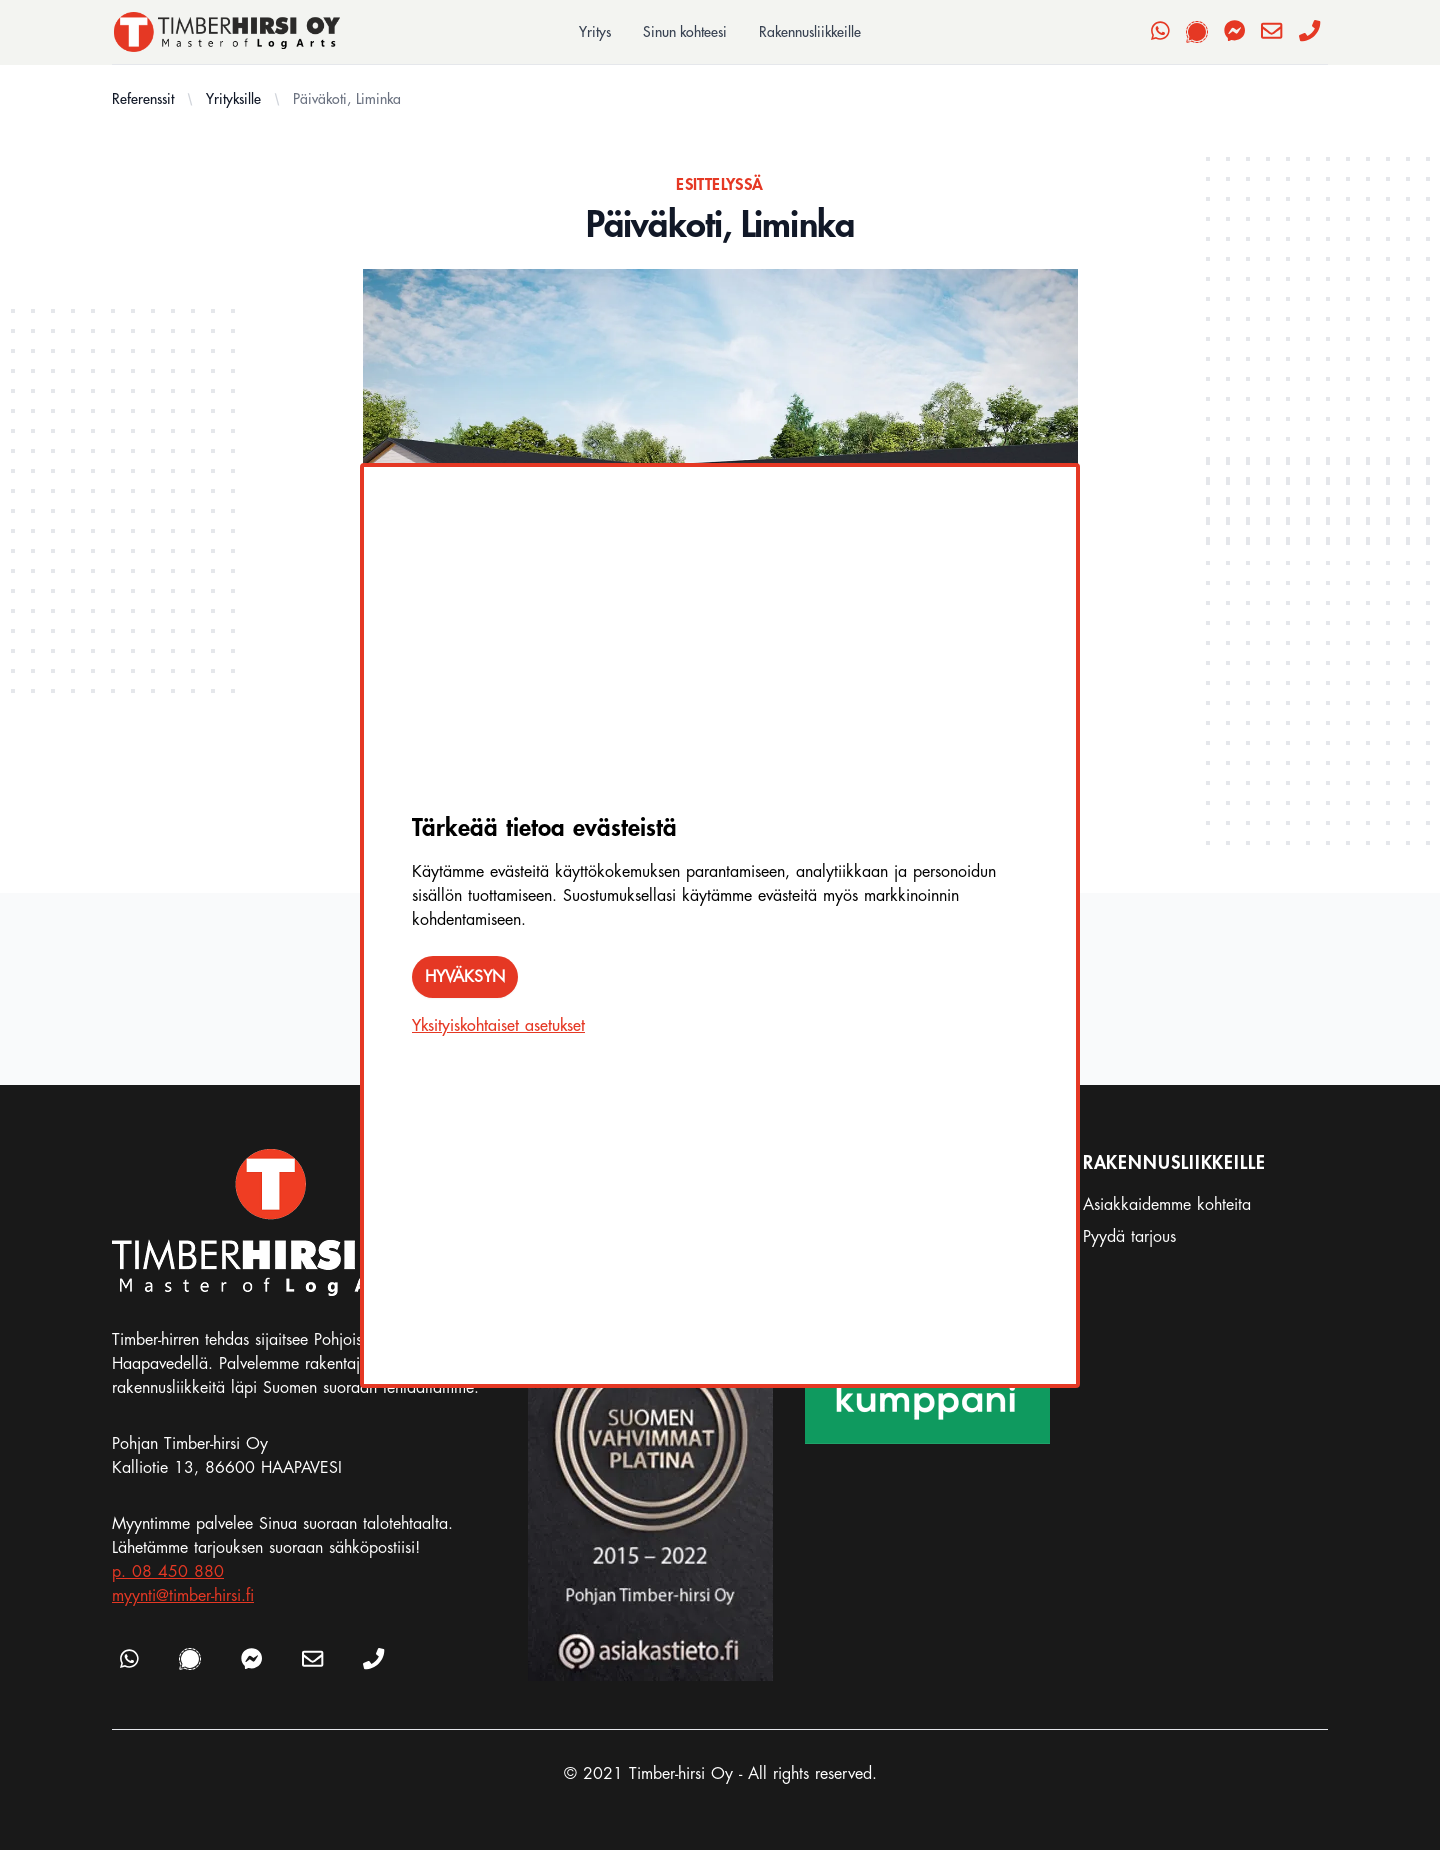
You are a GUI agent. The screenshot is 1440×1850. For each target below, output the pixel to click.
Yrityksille (233, 99)
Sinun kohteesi (685, 32)
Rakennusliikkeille (810, 32)
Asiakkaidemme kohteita (1167, 1205)
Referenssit (143, 99)
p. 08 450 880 (168, 1572)
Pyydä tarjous (1129, 1237)
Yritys (595, 32)
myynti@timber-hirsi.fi (183, 1596)
